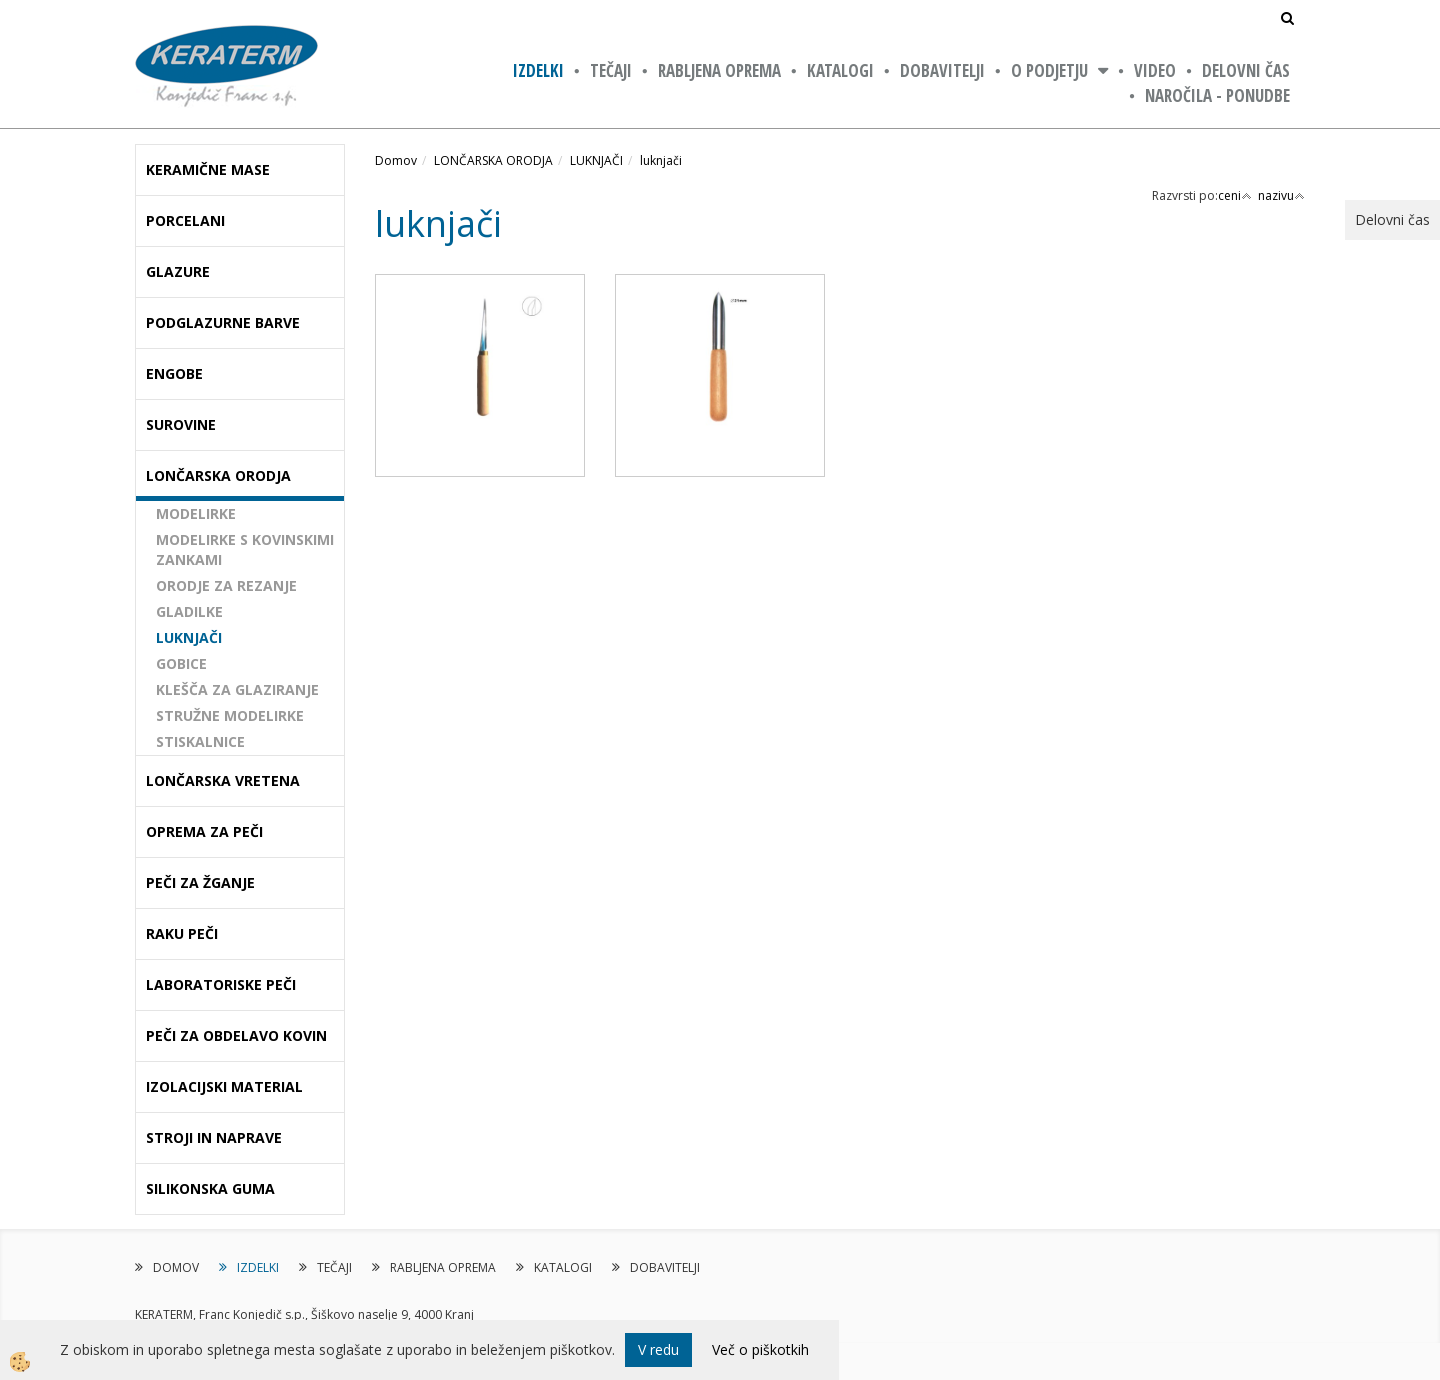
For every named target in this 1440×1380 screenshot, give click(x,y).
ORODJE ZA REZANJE (226, 585)
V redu (658, 1349)
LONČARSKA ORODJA (493, 160)
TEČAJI (611, 70)
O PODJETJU (1049, 70)
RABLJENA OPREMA (719, 70)
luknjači (661, 160)
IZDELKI (538, 70)
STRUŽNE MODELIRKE (230, 715)
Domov (396, 160)
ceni (1235, 195)
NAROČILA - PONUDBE (1217, 95)
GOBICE (181, 663)
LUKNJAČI (189, 637)
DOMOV (176, 1267)
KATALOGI (840, 70)
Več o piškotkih (760, 1349)
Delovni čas (1246, 70)
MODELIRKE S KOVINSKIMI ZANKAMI (245, 549)
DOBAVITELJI (942, 70)
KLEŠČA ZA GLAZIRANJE (237, 689)
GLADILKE (189, 611)
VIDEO (1155, 70)
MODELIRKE (196, 513)
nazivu (1281, 195)
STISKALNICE (200, 741)
